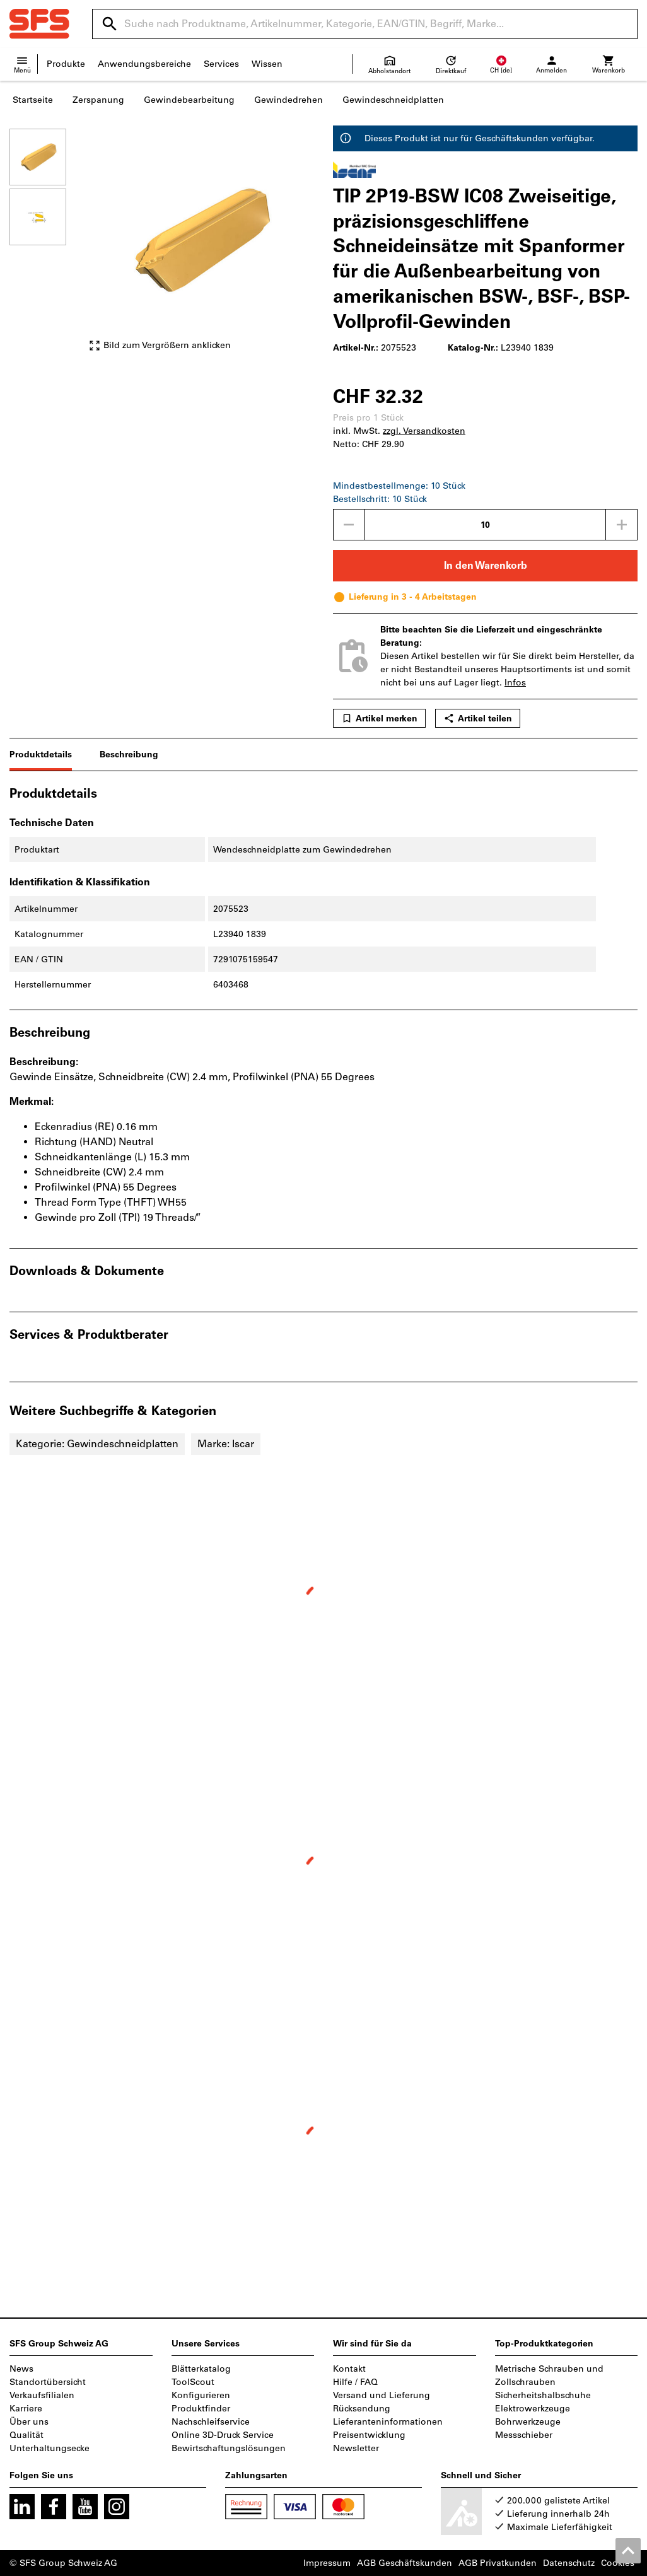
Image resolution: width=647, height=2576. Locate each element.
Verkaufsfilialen (41, 2395)
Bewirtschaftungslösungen (229, 2448)
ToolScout (193, 2382)
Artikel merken (379, 718)
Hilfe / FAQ (355, 2382)
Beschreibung (129, 754)
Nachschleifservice (211, 2421)
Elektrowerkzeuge (532, 2408)
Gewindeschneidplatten (393, 100)
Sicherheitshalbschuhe (543, 2395)
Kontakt (349, 2368)
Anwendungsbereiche (144, 64)
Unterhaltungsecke (49, 2448)
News (21, 2368)
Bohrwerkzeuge (528, 2421)
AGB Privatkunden (497, 2563)
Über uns (29, 2421)
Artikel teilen (477, 718)
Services (221, 64)
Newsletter (356, 2448)
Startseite (33, 100)
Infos (515, 682)
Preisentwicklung (369, 2435)
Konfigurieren (201, 2395)
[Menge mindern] (348, 524)
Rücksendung (361, 2408)
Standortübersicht (47, 2382)
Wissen (267, 64)
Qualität (26, 2435)
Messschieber (523, 2435)
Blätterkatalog (201, 2368)
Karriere (25, 2408)
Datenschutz (569, 2563)
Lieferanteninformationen (388, 2421)
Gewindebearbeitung (189, 100)
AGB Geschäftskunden (404, 2563)
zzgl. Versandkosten (424, 431)
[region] (47, 245)
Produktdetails (40, 754)
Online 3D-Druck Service (223, 2435)
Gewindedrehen (288, 100)
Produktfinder (201, 2408)
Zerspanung (98, 100)
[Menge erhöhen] (622, 524)
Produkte (66, 64)
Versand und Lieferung (381, 2395)
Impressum (327, 2563)
